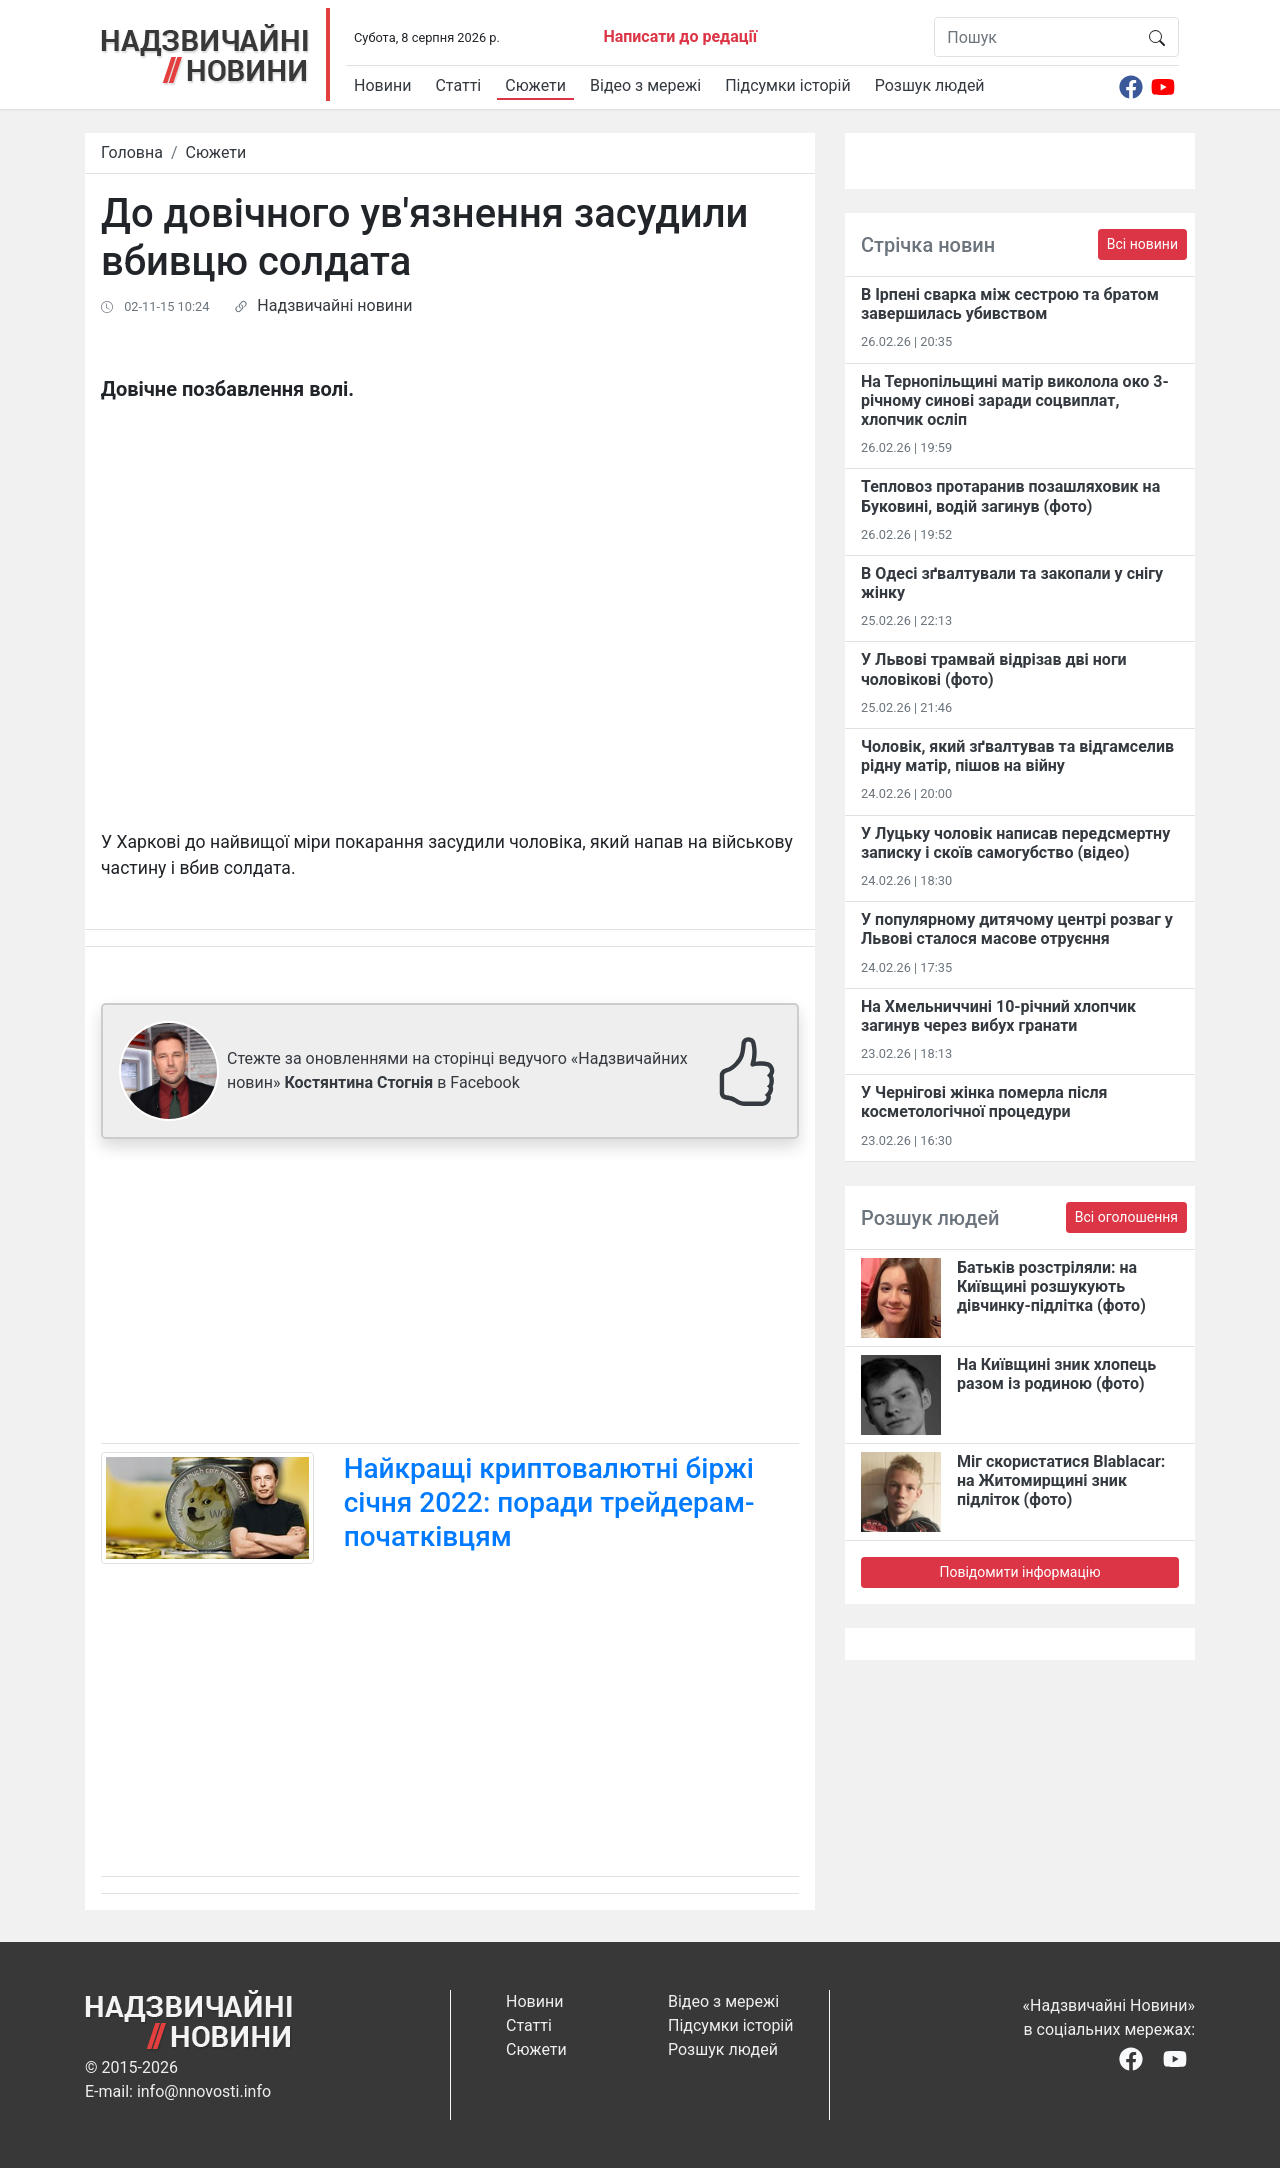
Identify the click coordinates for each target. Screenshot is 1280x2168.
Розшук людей (930, 85)
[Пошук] (1035, 37)
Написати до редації (680, 36)
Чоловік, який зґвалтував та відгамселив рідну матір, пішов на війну (1017, 756)
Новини (382, 85)
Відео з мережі (645, 85)
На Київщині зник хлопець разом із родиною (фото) (1056, 1374)
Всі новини (1142, 244)
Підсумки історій (788, 85)
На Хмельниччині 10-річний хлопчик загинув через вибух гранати (998, 1016)
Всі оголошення (1126, 1217)
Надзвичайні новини (334, 305)
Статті (458, 85)
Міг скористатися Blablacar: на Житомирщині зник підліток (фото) (1061, 1480)
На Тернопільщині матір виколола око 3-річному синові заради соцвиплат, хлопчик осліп (1015, 400)
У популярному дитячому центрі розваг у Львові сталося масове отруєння (1017, 929)
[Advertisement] (450, 1295)
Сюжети (535, 85)
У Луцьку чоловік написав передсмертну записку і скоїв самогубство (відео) (1015, 843)
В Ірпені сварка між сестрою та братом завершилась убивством (1010, 304)
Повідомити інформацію (1019, 1572)
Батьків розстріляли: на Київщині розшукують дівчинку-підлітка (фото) (1051, 1286)
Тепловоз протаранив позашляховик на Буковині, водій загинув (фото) (1010, 496)
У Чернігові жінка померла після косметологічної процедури (984, 1102)
